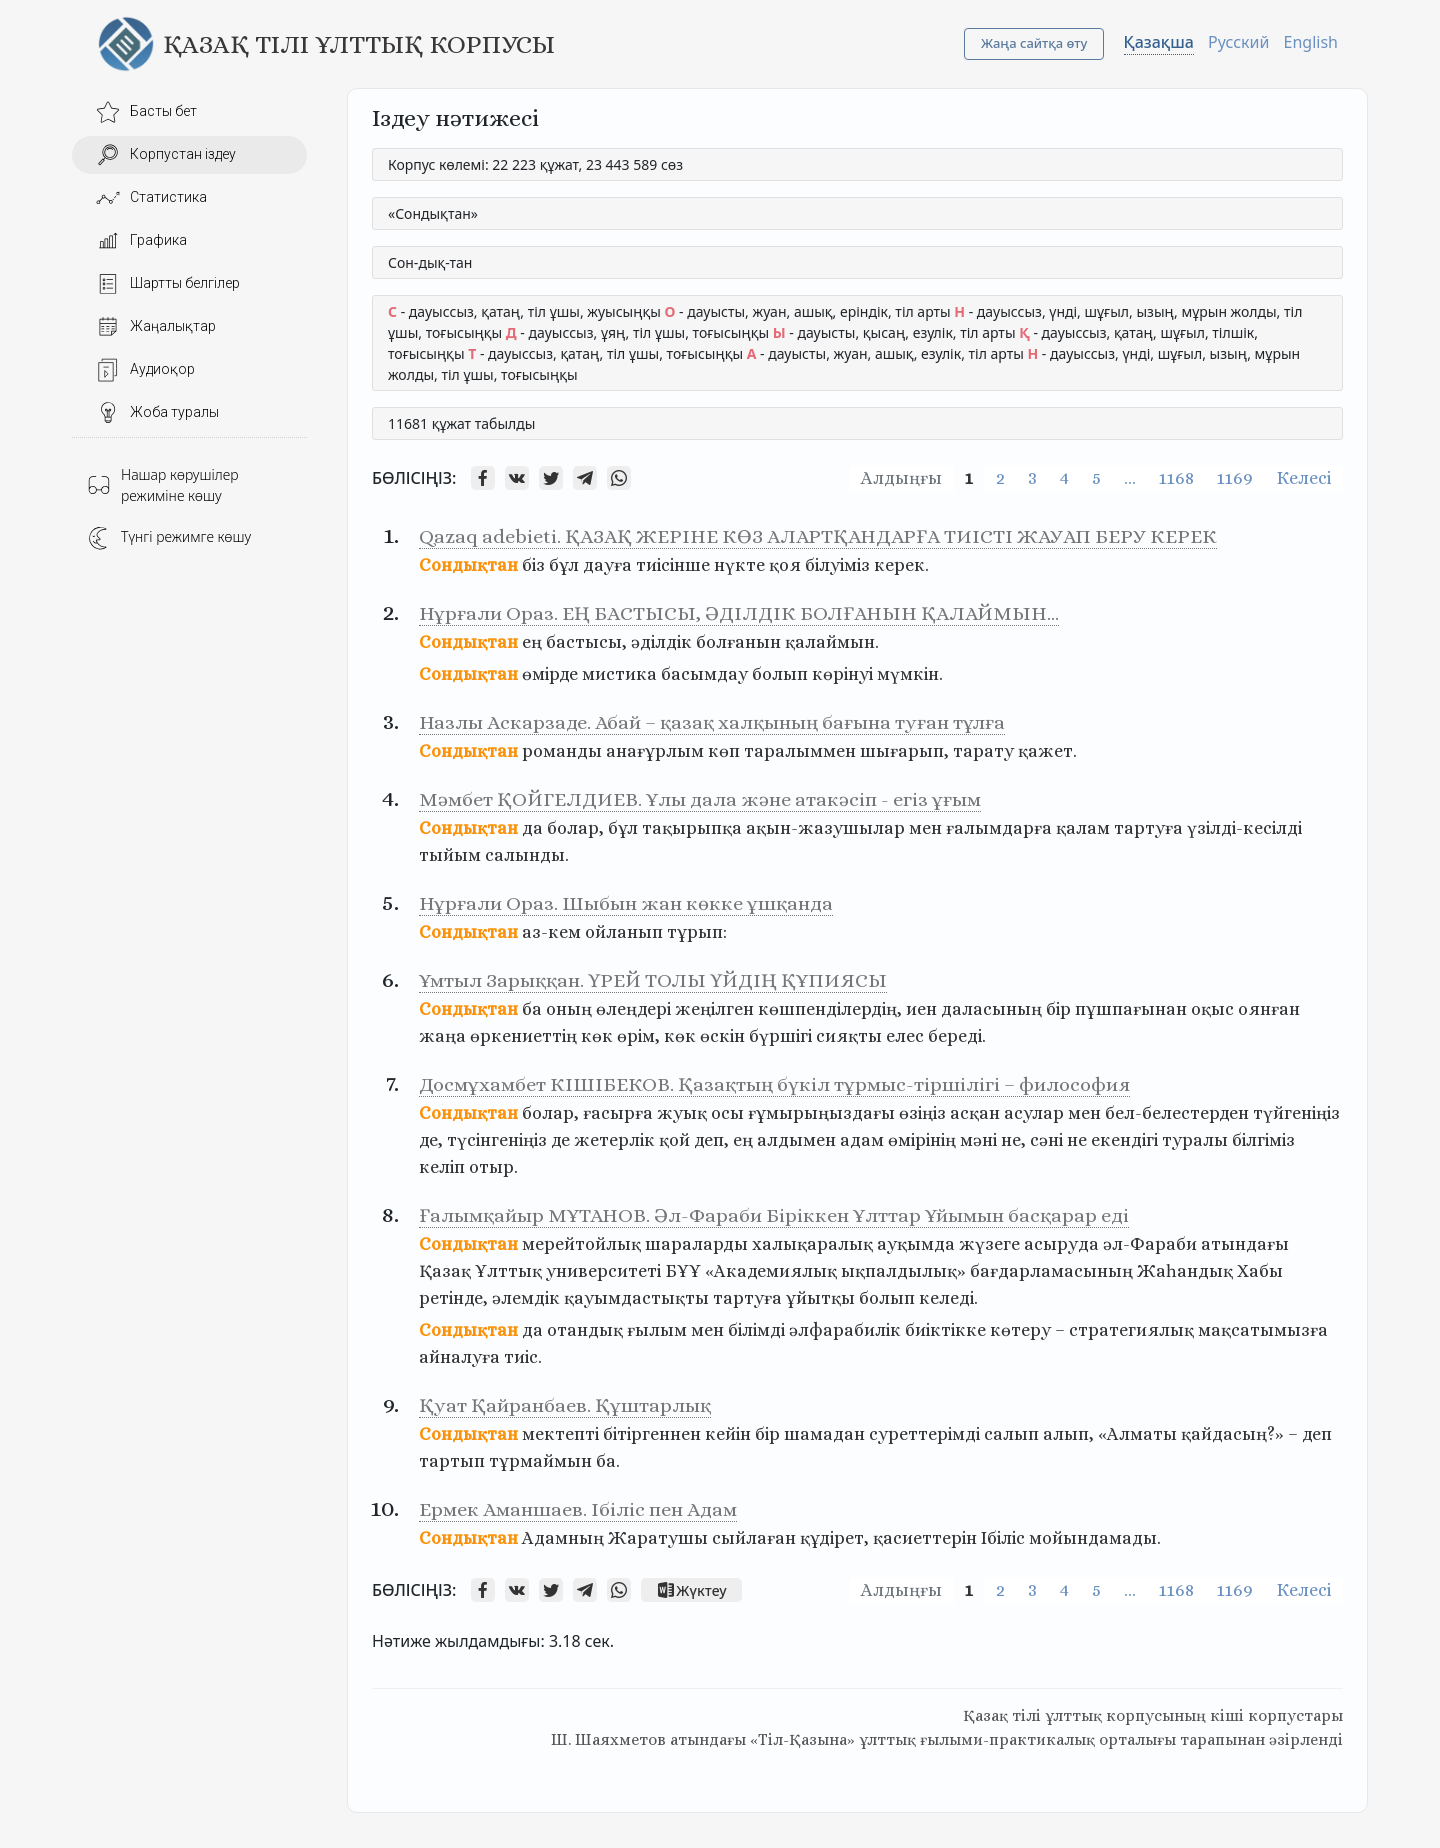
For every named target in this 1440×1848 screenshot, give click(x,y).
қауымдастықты (636, 1298)
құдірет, (834, 1538)
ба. (608, 1461)
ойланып (624, 932)
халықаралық (812, 1244)
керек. (901, 565)
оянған (1269, 1009)
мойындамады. (1095, 1538)
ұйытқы (820, 1298)
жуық (682, 1113)
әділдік (661, 642)
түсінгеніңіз (497, 1140)
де (560, 1140)
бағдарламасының (1051, 1271)
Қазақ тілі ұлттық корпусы (359, 44)
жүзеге (989, 1244)
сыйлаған (754, 1538)
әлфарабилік (845, 1330)
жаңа (442, 1036)
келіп (442, 1167)
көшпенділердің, (830, 1009)
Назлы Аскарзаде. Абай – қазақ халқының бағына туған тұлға (712, 722)
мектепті (560, 1434)
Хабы (1260, 1271)
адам (862, 1140)
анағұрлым (655, 751)
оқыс (1212, 1009)
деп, (711, 1140)
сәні (1046, 1140)
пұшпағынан (1131, 1009)
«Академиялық (771, 1271)
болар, (575, 828)
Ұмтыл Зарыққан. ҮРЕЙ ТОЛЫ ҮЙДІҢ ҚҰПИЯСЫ (653, 980)
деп (1317, 1434)
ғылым (657, 1330)
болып (780, 674)
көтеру (1020, 1330)
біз (533, 565)
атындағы (1245, 1244)
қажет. (1047, 751)
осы (727, 1113)
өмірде (550, 674)
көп (724, 751)
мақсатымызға (1263, 1330)
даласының (991, 1009)
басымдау (704, 674)
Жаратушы (658, 1538)
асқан (975, 1113)
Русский (1238, 42)
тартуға (1148, 828)
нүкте (739, 565)
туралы (1195, 1140)
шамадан (824, 1434)
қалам (1083, 828)
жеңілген (714, 1009)
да (532, 828)
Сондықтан (468, 565)
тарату (983, 751)
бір (1058, 1009)
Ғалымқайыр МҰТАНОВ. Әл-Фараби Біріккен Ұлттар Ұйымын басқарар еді (774, 1215)
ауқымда (916, 1244)
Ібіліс (1003, 1538)
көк (597, 1036)
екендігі (1124, 1140)
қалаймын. (832, 642)
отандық (585, 1330)
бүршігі (780, 1036)
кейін (728, 1434)
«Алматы (1137, 1434)
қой (674, 1140)
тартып (452, 1461)
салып (1011, 1434)
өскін (722, 1036)
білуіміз (837, 565)
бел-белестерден (1177, 1113)
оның (569, 1009)
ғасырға (618, 1113)
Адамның (563, 1538)
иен (921, 1009)
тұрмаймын (540, 1461)
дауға (607, 565)
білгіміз (1263, 1140)
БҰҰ (683, 1271)
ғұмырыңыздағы (821, 1113)
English (1311, 42)
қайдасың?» (1232, 1434)
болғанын (738, 642)
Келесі (1303, 478)
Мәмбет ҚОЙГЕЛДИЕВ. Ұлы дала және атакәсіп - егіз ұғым (700, 799)
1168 (1176, 478)
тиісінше (673, 565)
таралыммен (800, 751)
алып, (1068, 1434)
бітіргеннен (652, 1434)
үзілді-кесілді (1244, 828)
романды (562, 751)
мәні (978, 1140)
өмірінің (922, 1140)
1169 (1235, 478)
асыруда (1061, 1244)
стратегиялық (1131, 1330)
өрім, (638, 1036)
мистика (619, 674)
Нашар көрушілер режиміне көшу (163, 485)
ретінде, (453, 1298)
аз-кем (551, 932)
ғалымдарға (999, 828)
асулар (1034, 1113)
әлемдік (526, 1298)
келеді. (948, 1298)
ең (532, 642)
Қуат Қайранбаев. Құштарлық (565, 1405)
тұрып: (697, 932)
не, (1013, 1140)
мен (925, 828)
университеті (603, 1271)
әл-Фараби (1150, 1244)
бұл (564, 565)
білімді (756, 1330)
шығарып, (904, 751)
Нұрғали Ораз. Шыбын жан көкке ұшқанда (626, 903)
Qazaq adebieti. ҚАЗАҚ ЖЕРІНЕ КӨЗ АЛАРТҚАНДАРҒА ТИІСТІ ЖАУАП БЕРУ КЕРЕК (818, 536)
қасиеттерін (925, 1538)
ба (532, 1009)
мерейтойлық (581, 1244)
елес (905, 1036)
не (1077, 1140)
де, (431, 1140)
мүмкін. (910, 674)
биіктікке (945, 1330)
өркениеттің (523, 1036)
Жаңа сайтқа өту (1034, 43)
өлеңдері (633, 1009)
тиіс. (523, 1357)
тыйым (450, 855)
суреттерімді (924, 1434)
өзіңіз (922, 1113)
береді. (957, 1036)
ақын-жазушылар (825, 828)
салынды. (527, 855)
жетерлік (614, 1140)
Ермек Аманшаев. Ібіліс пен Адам (578, 1509)
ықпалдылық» (903, 1271)
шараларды (696, 1244)
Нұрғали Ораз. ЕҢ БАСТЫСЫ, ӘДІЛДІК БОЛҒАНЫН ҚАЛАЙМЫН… (739, 613)
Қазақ (445, 1271)
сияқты (849, 1036)
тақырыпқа (692, 828)
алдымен (796, 1140)
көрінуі (842, 674)
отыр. (493, 1167)
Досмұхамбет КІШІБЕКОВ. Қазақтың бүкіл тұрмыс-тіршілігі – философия (774, 1084)
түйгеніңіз (1296, 1113)
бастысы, (586, 642)
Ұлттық (508, 1271)
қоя (785, 565)
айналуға (459, 1357)
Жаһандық (1185, 1271)
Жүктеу (691, 1590)
